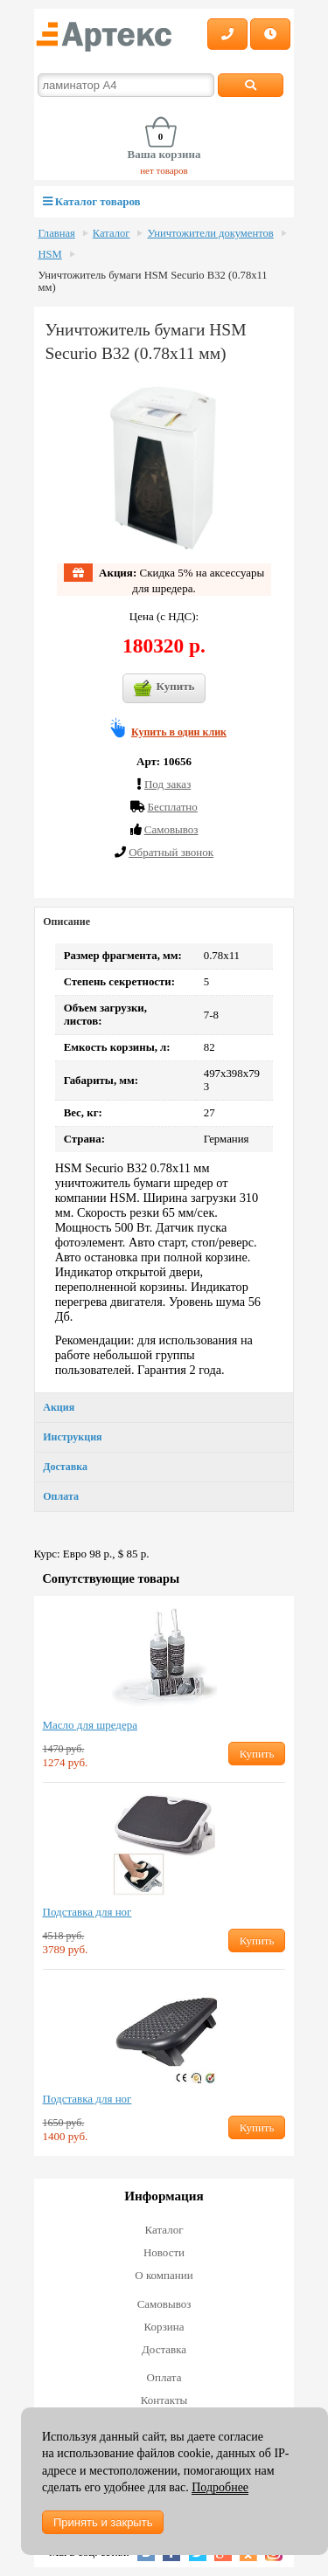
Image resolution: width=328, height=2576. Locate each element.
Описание (66, 921)
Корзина (163, 2326)
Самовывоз (164, 2303)
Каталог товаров (92, 201)
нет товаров (164, 170)
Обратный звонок (171, 852)
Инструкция (72, 1437)
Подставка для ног (87, 1911)
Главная (56, 233)
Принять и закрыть (102, 2522)
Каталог (111, 233)
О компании (163, 2275)
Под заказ (167, 784)
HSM (50, 254)
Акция (58, 1407)
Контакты (164, 2400)
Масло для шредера (90, 1724)
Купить (164, 688)
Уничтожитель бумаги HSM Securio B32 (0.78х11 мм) (153, 281)
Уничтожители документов (210, 233)
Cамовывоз (171, 829)
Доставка (65, 1467)
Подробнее (220, 2487)
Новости (164, 2252)
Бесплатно (172, 806)
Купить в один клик (179, 732)
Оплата (61, 1496)
